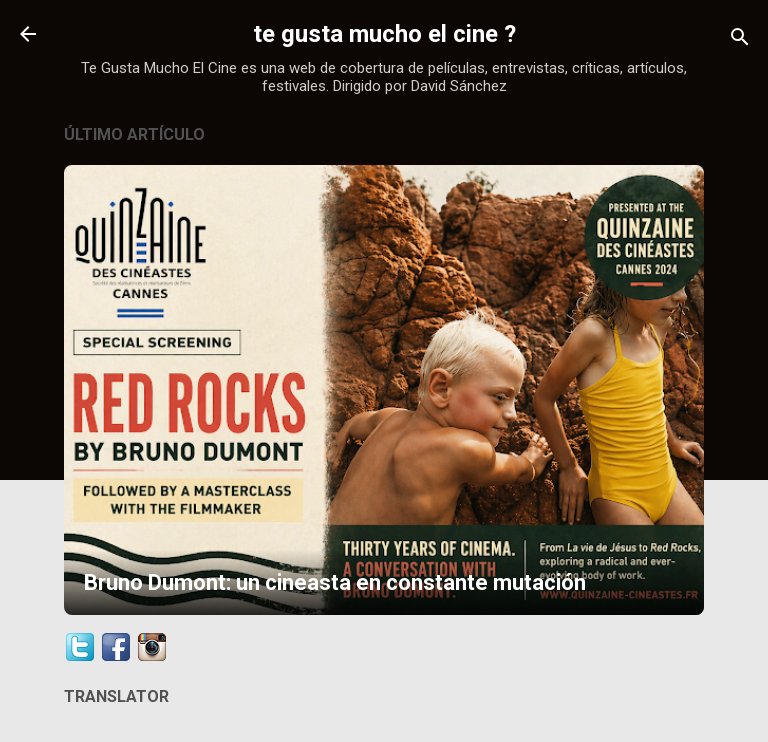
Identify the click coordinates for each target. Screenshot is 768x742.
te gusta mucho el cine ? (384, 34)
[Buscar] (740, 40)
